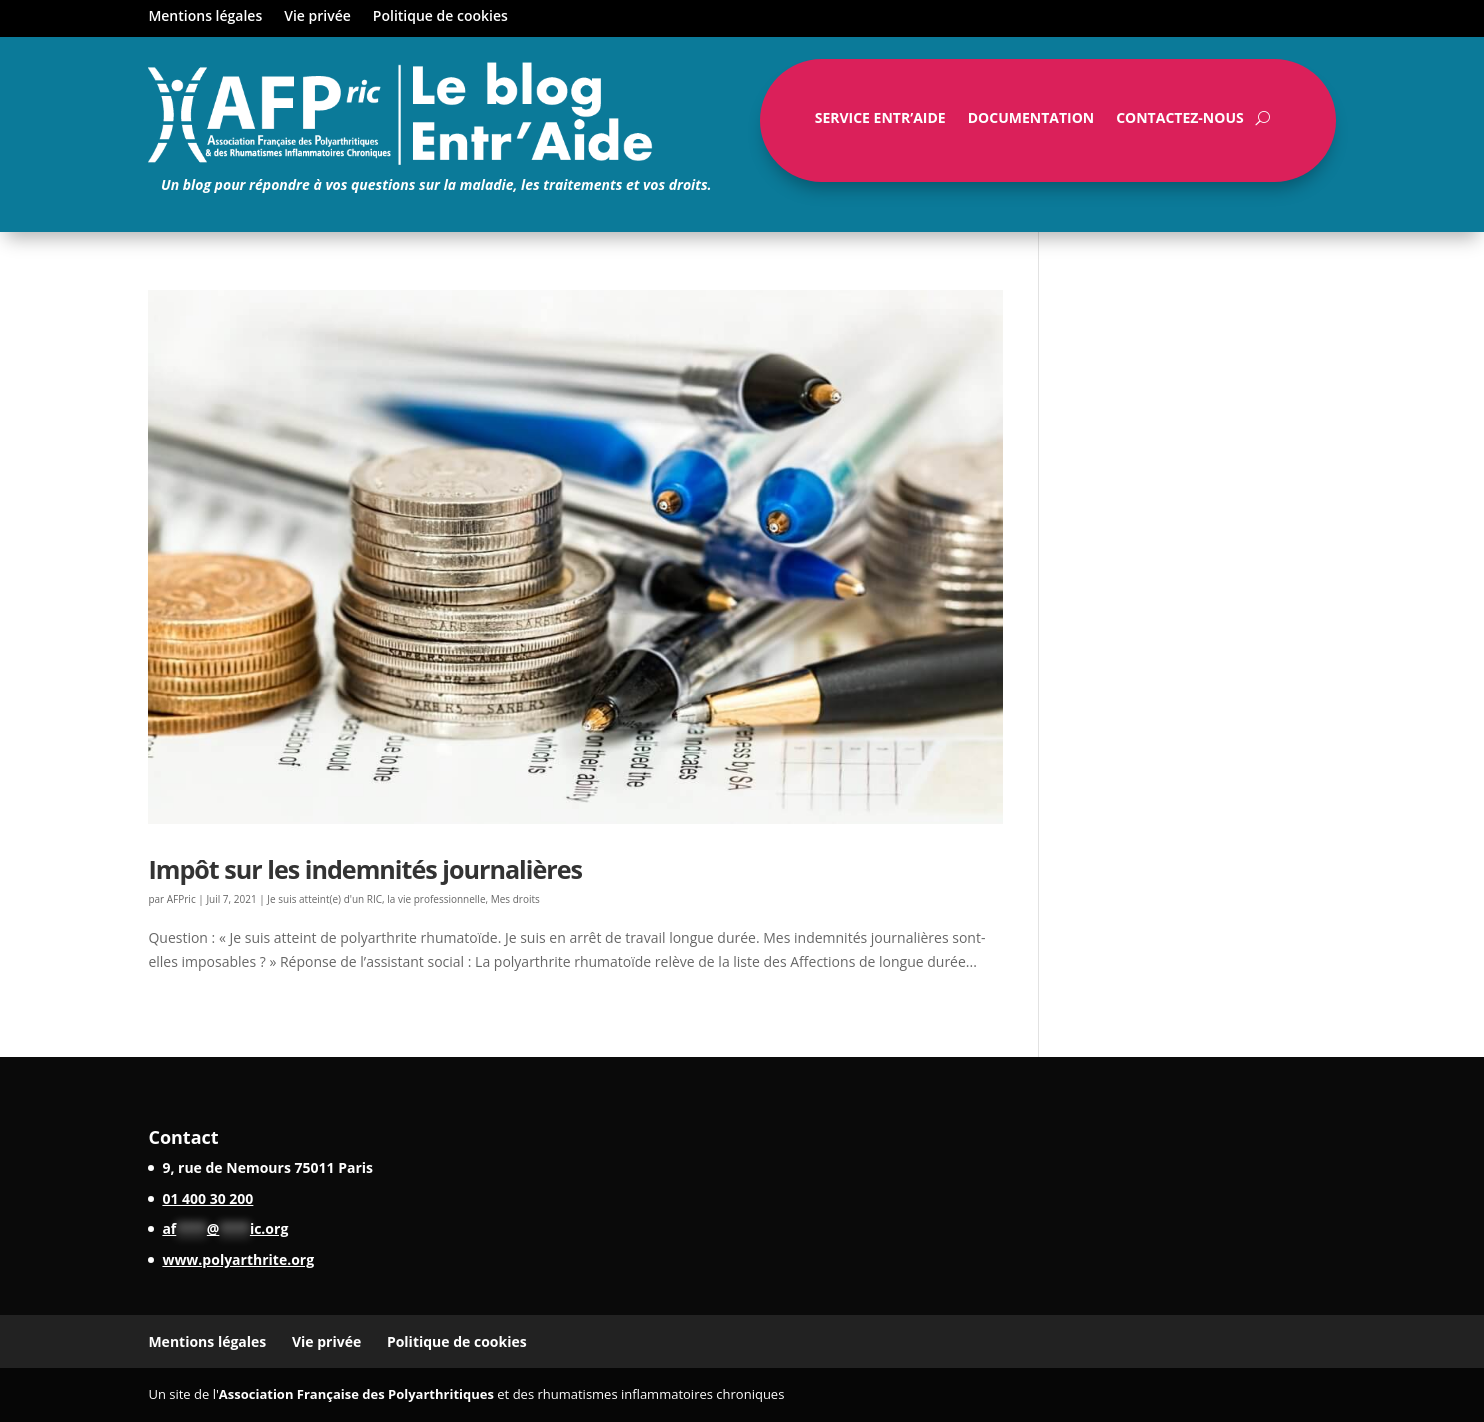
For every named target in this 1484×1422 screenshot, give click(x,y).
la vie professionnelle (436, 899)
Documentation (1031, 122)
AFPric (181, 899)
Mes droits (515, 899)
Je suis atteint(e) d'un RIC (324, 899)
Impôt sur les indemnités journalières (365, 869)
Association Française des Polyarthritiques (356, 1394)
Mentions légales (205, 17)
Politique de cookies (440, 17)
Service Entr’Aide (880, 122)
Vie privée (317, 17)
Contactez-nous (1180, 122)
